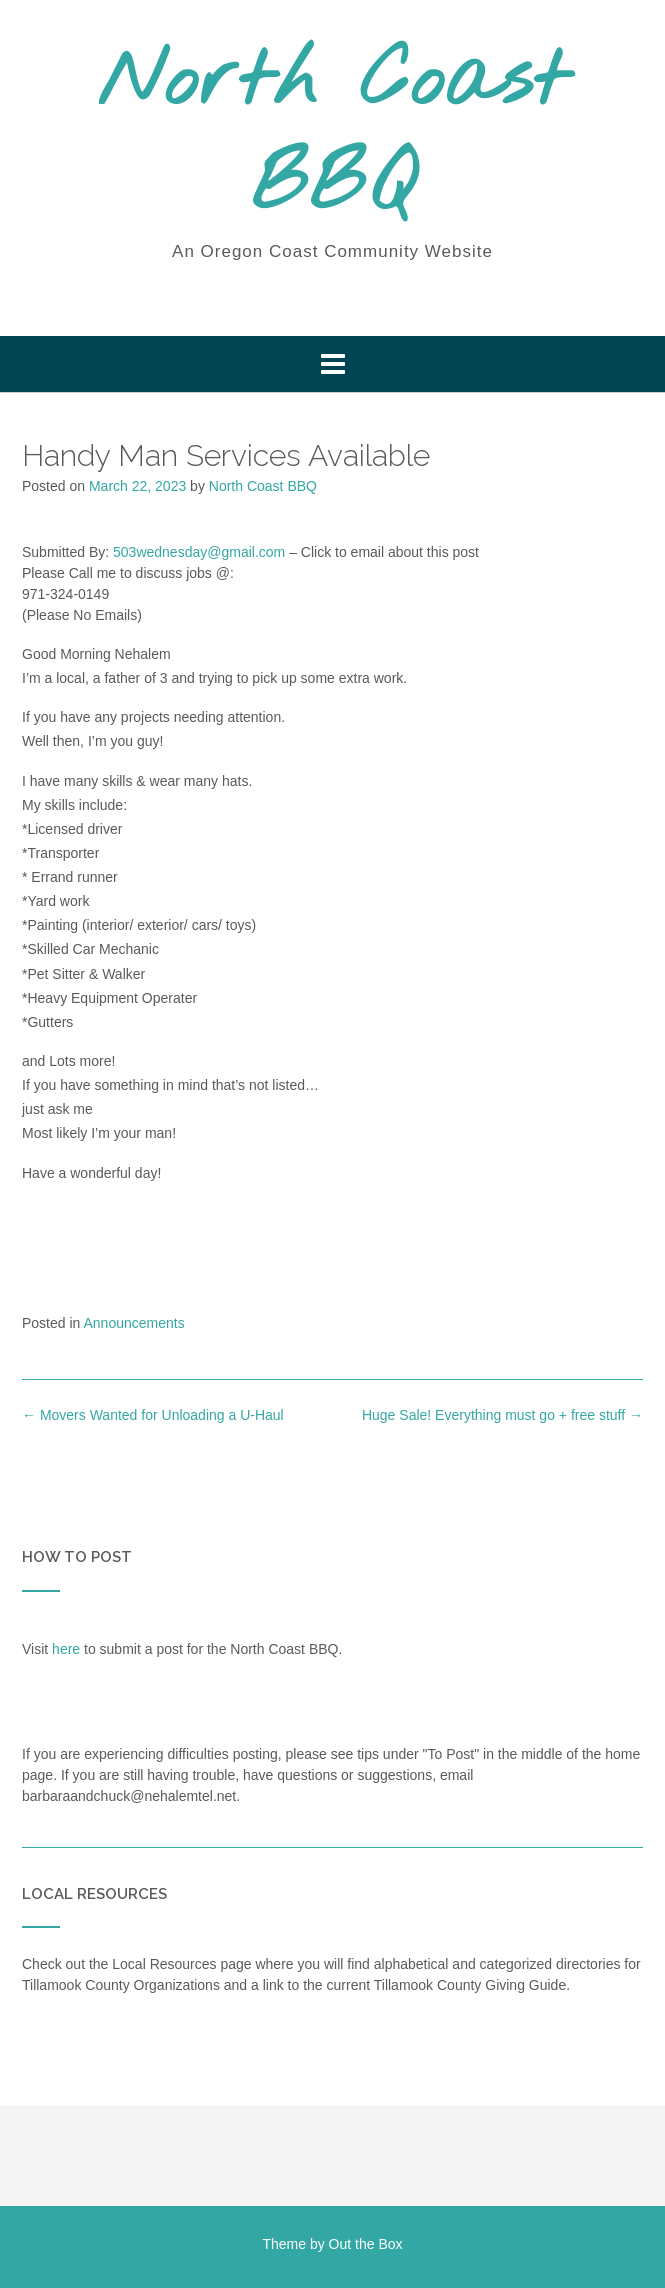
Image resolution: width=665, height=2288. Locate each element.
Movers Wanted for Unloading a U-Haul (153, 1415)
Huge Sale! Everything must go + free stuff (502, 1415)
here (66, 1649)
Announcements (134, 1323)
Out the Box (366, 2244)
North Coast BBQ (333, 135)
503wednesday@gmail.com (199, 552)
